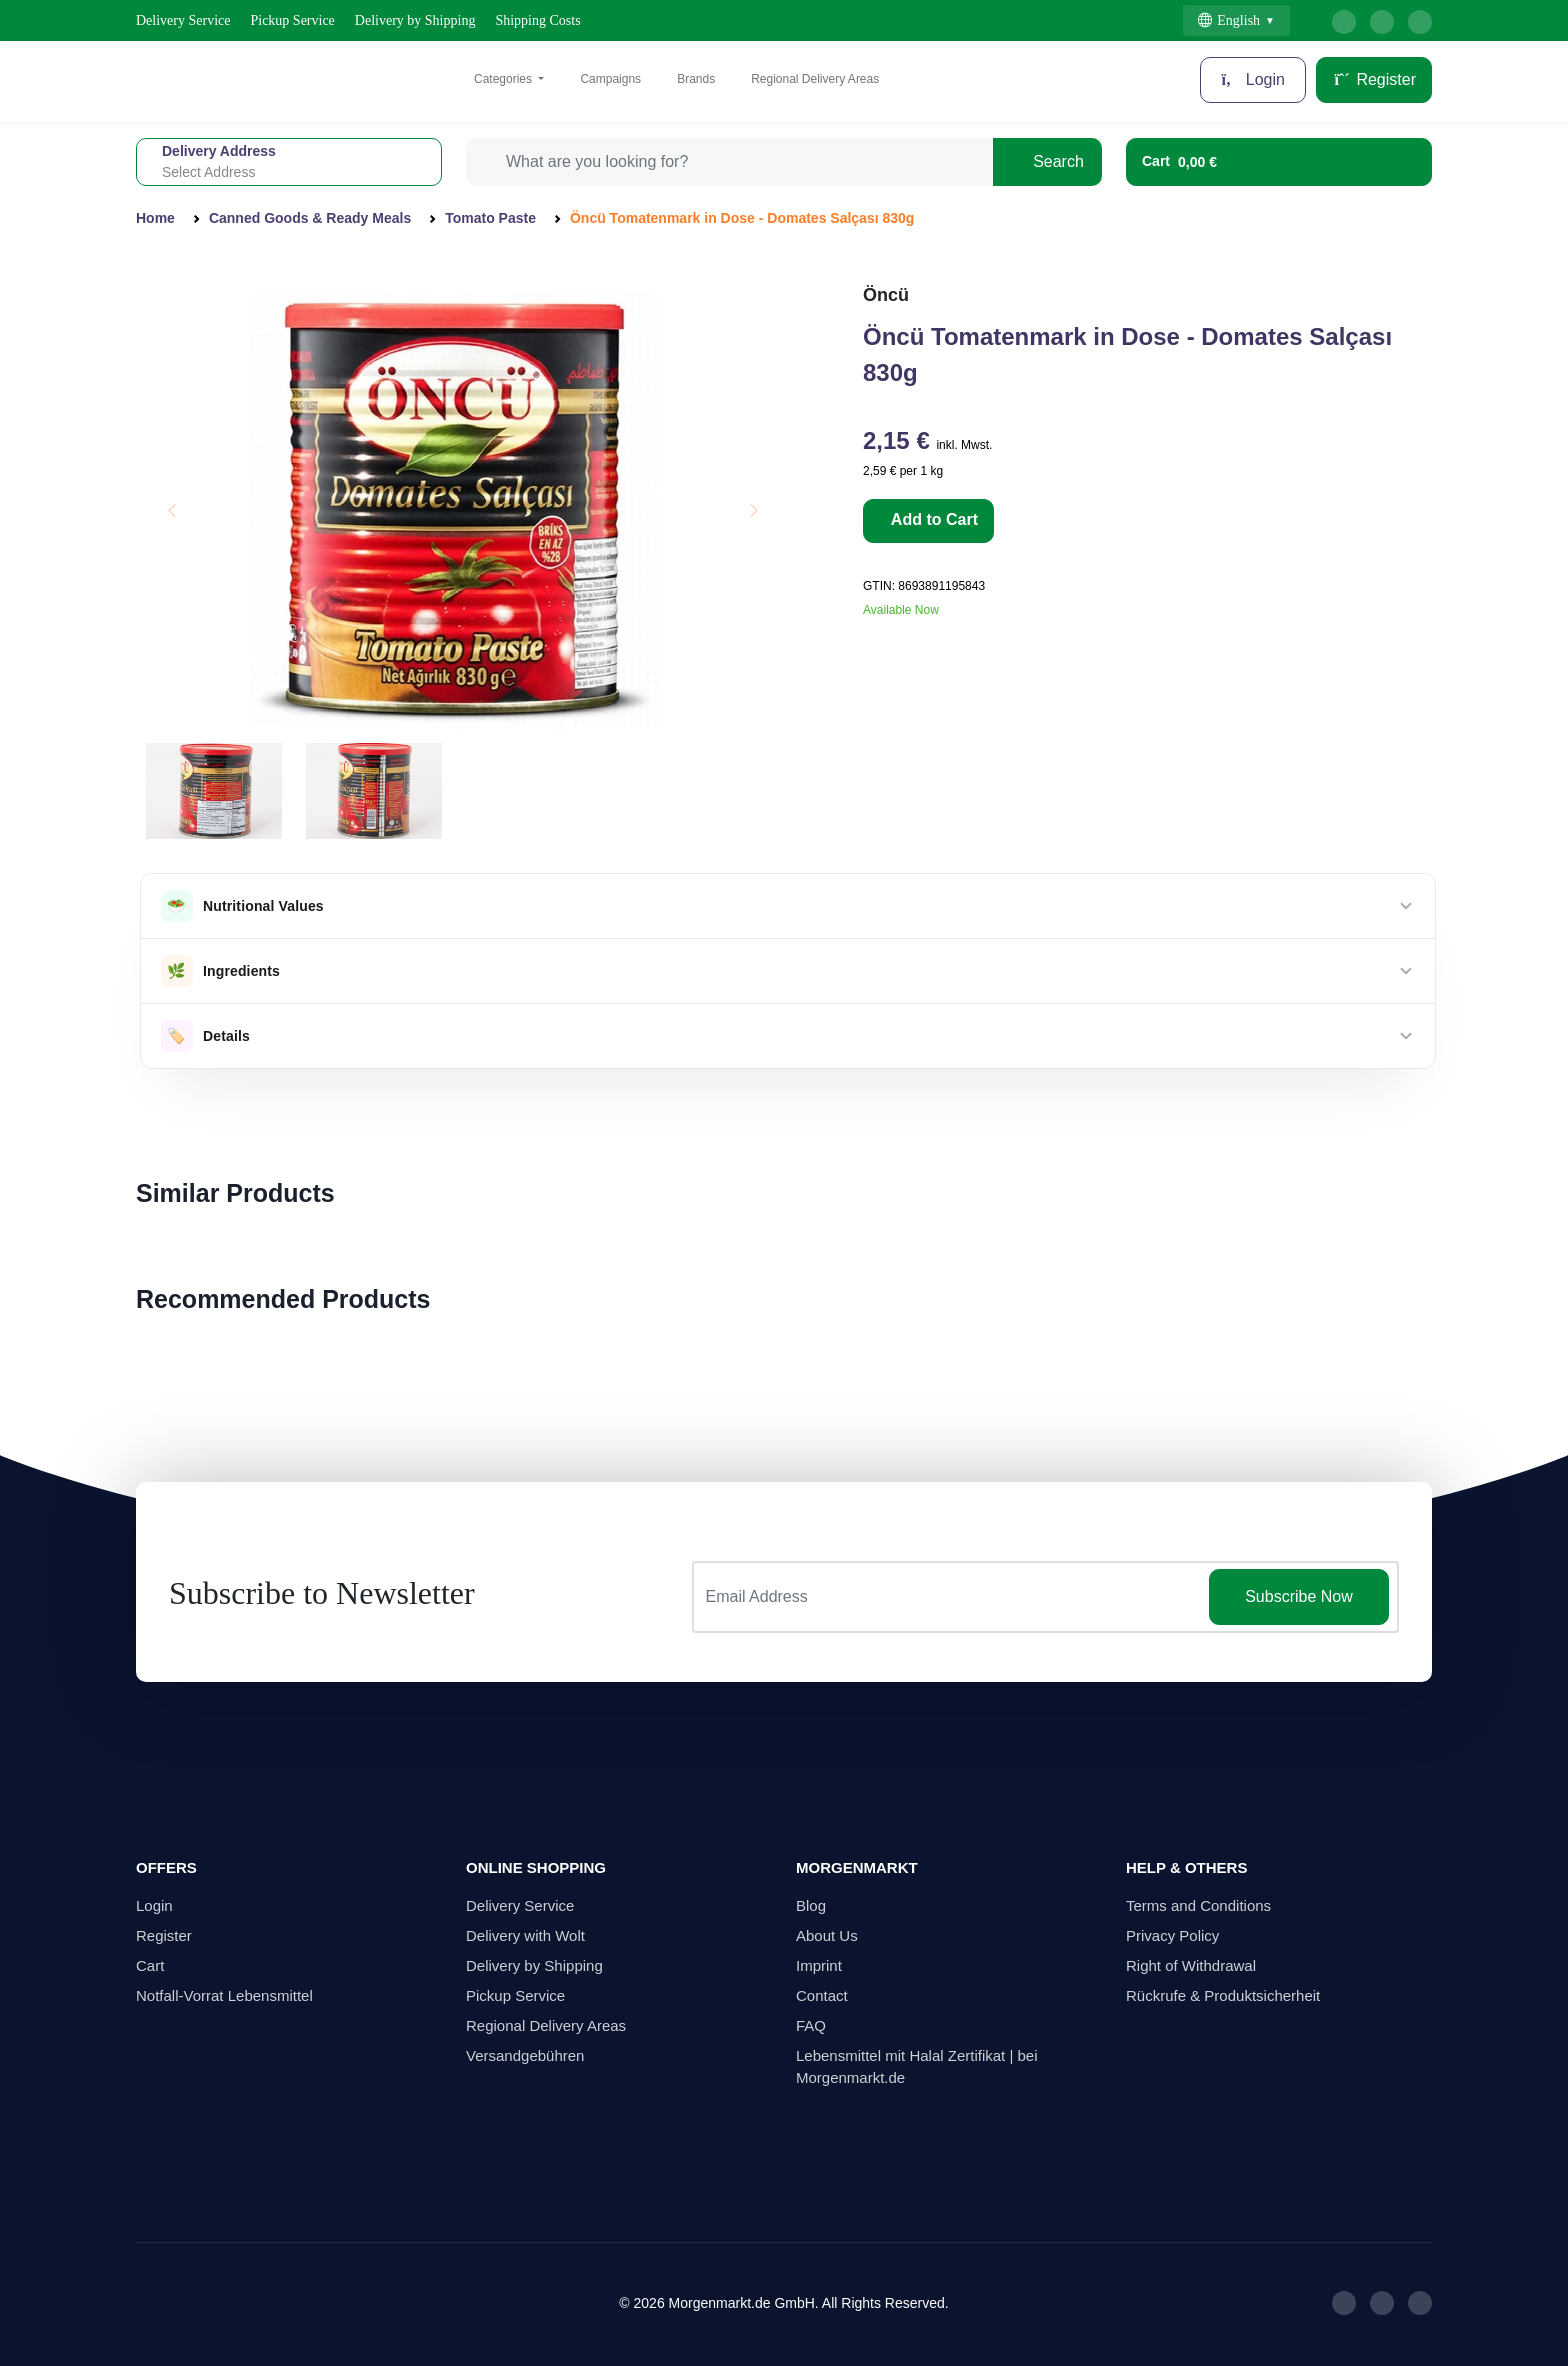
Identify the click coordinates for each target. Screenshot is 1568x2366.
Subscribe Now (1299, 1596)
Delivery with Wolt (525, 1935)
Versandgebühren (525, 2055)
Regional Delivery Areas (815, 79)
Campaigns (610, 79)
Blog (811, 1905)
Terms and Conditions (1198, 1905)
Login (1253, 79)
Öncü (886, 295)
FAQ (811, 2025)
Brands (696, 79)
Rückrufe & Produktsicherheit (1223, 1995)
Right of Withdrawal (1191, 1965)
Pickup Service (292, 20)
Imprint (819, 1965)
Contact (822, 1995)
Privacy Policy (1172, 1935)
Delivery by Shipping (415, 20)
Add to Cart (932, 519)
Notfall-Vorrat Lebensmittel (224, 1995)
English (1229, 20)
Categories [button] (504, 79)
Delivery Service (183, 20)
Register (1374, 79)
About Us (827, 1935)
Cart (150, 1965)
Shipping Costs (537, 20)
